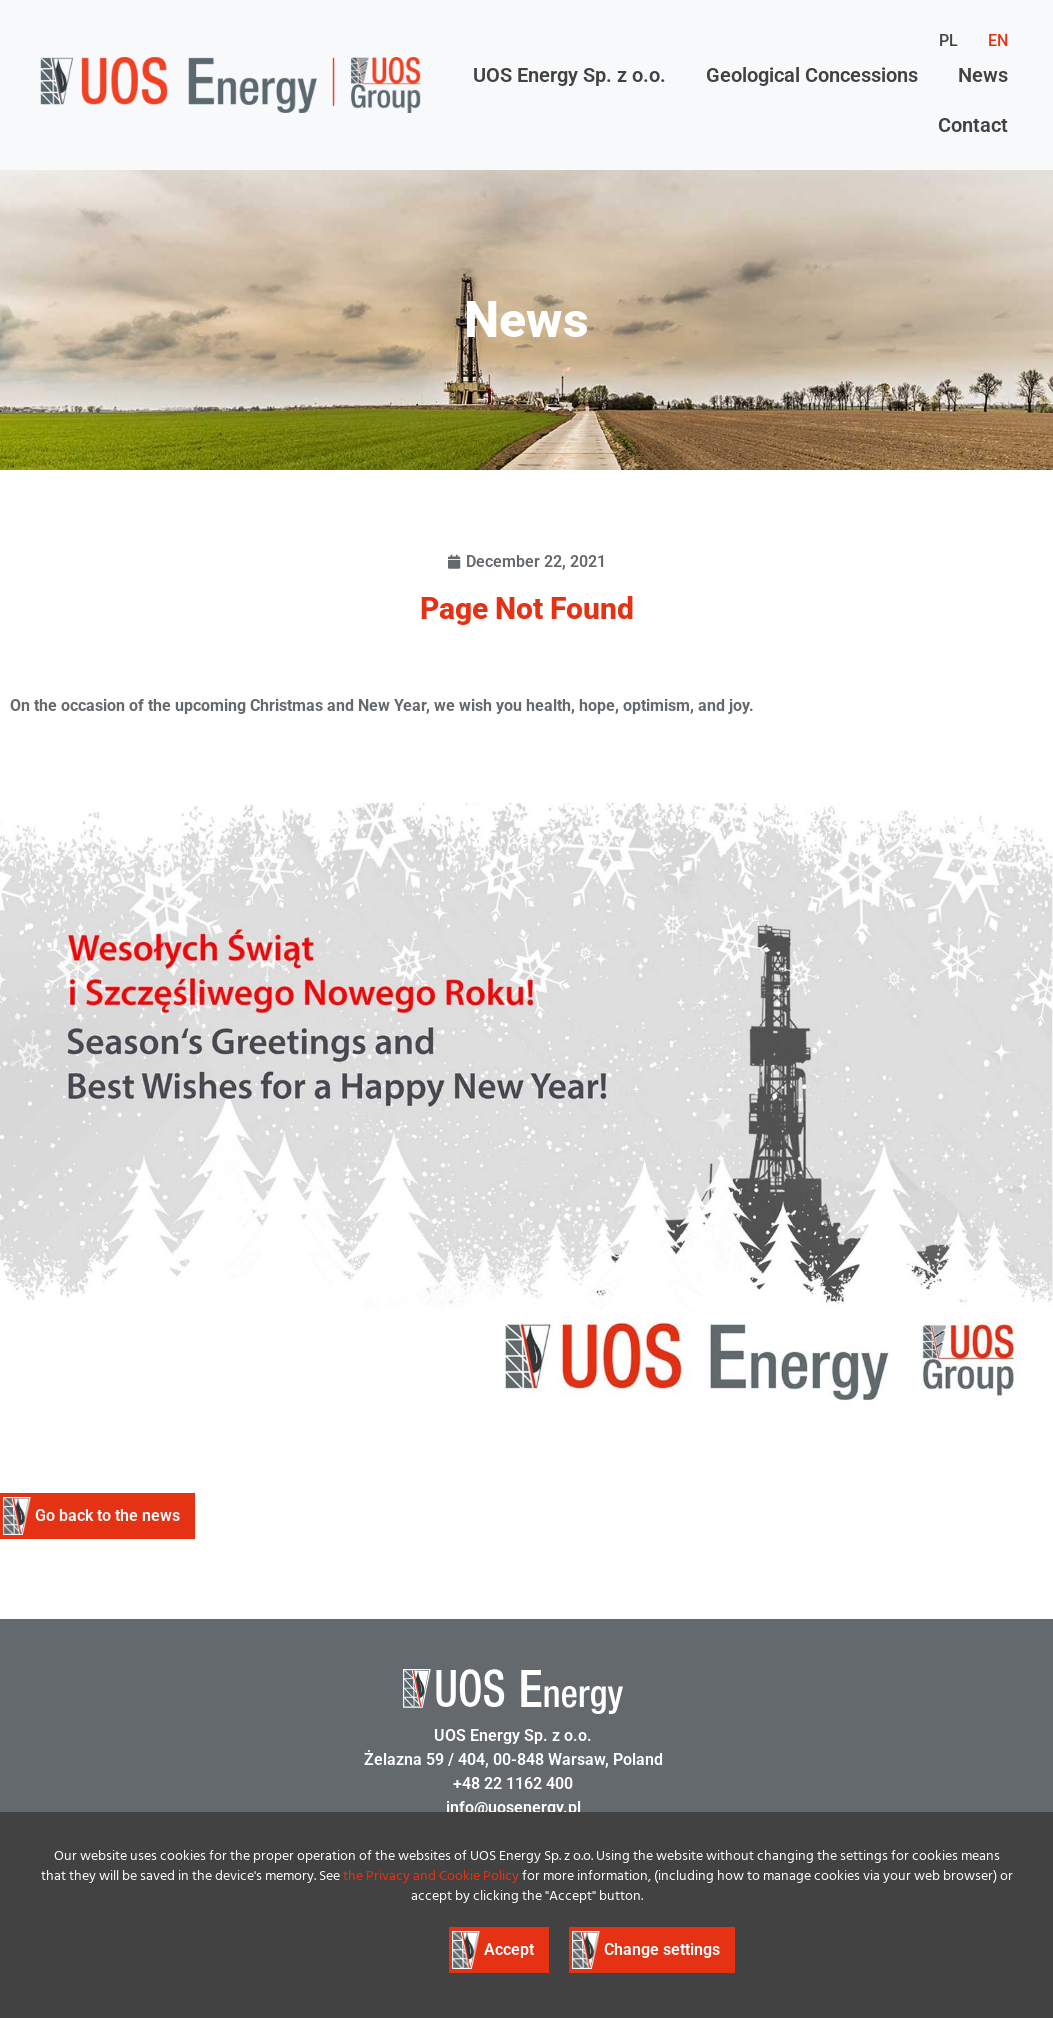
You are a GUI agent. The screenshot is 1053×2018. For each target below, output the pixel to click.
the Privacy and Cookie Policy (431, 1876)
